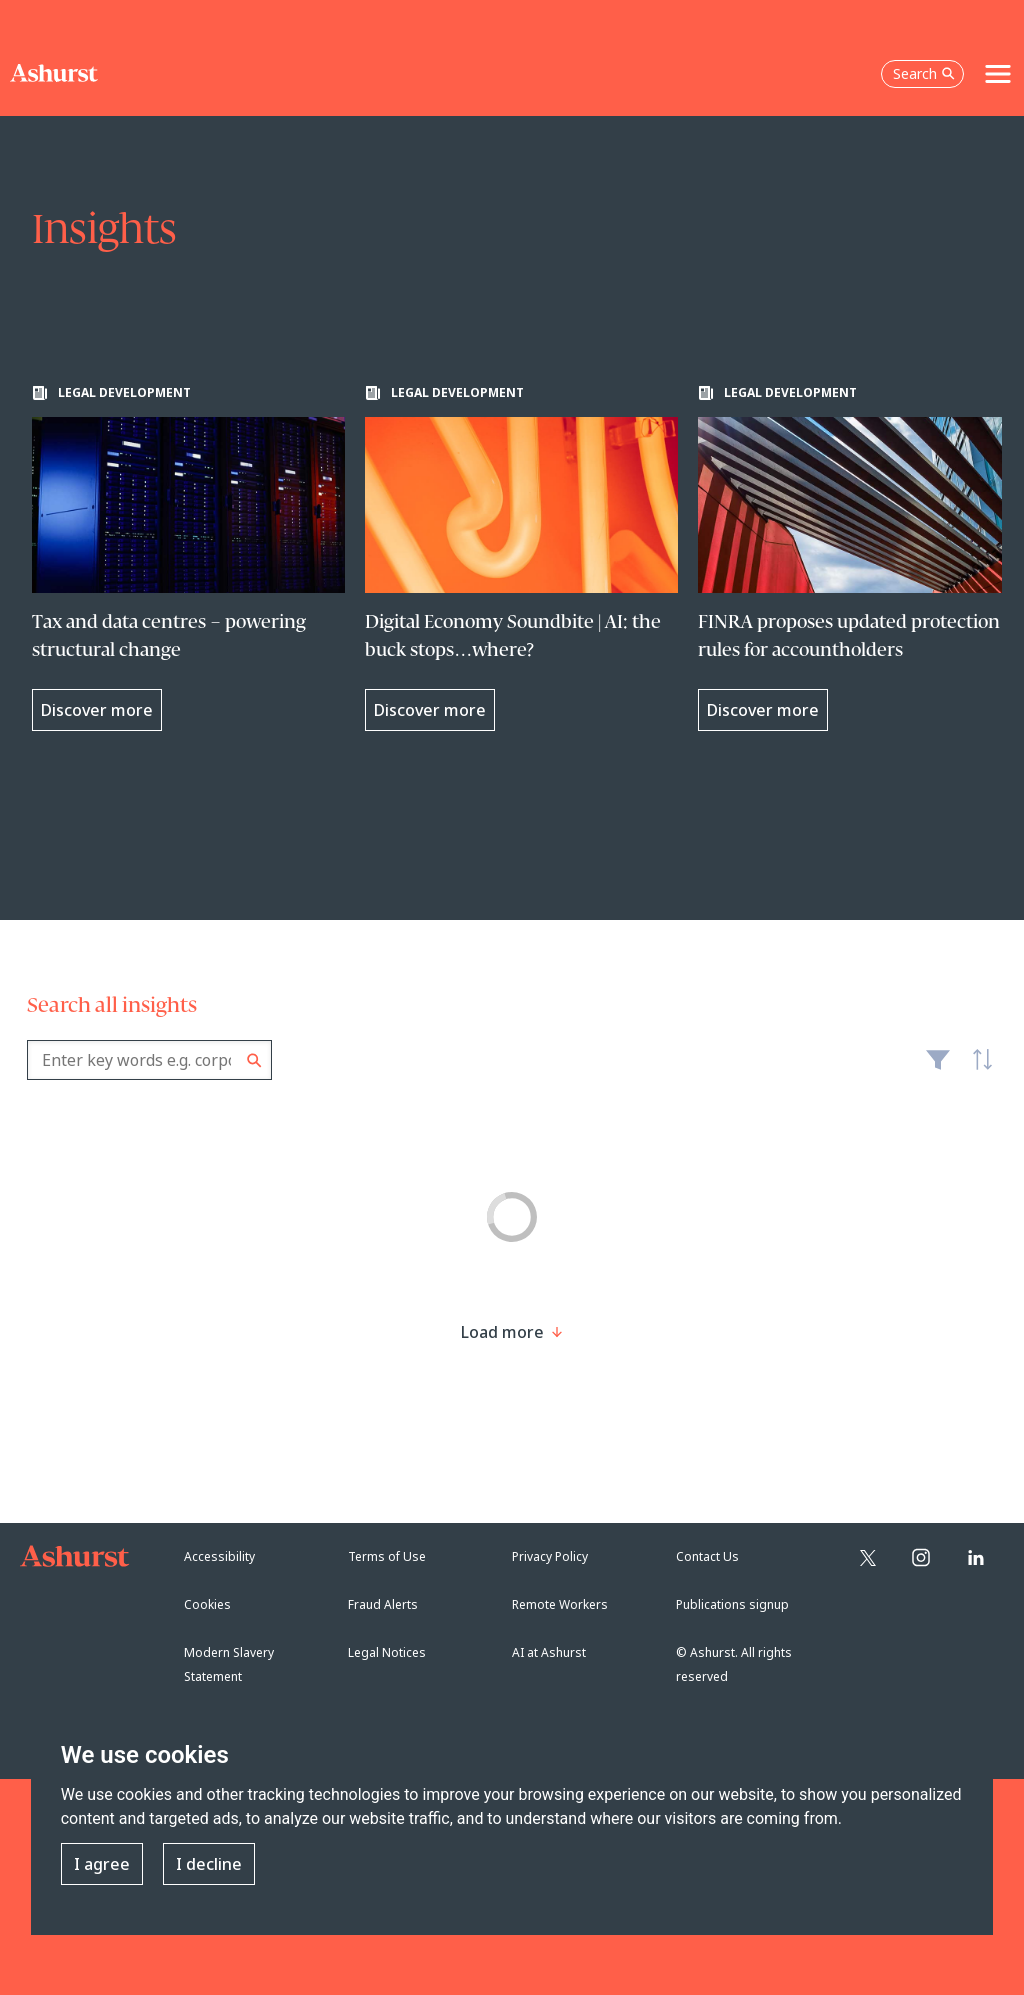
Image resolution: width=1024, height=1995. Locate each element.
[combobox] (149, 1060)
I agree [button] (102, 1864)
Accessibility (219, 1556)
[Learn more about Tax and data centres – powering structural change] (188, 558)
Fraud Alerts (383, 1604)
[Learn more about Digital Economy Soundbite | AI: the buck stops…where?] (521, 558)
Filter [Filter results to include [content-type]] (938, 1068)
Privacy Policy (550, 1556)
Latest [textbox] (977, 1070)
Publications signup (732, 1604)
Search (254, 1060)
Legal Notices (387, 1652)
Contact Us (707, 1556)
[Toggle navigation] (998, 74)
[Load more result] (502, 1332)
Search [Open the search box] (924, 73)
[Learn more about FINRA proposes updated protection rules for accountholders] (854, 558)
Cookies (207, 1604)
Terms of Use (387, 1556)
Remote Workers (560, 1604)
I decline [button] (209, 1864)
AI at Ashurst (549, 1652)
